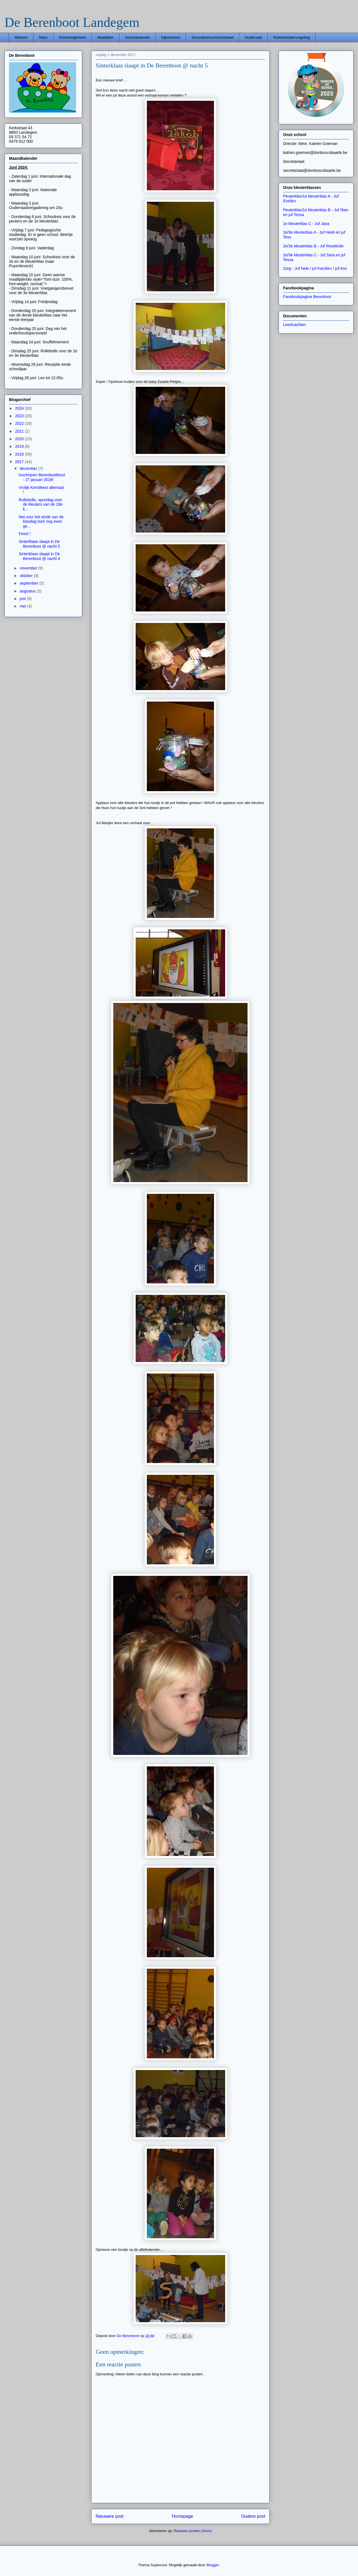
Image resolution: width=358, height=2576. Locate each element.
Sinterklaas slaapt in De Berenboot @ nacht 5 (39, 544)
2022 (20, 423)
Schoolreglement (72, 37)
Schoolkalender (137, 37)
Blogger (212, 2565)
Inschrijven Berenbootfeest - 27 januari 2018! (42, 477)
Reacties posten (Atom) (193, 2531)
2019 (20, 446)
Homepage (182, 2516)
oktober (27, 575)
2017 (20, 462)
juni (23, 598)
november (29, 568)
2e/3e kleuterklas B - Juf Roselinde (313, 246)
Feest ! (25, 533)
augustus (28, 591)
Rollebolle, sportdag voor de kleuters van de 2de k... (41, 505)
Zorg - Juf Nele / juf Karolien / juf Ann (315, 268)
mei (23, 606)
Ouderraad (253, 37)
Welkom (21, 37)
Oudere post (253, 2516)
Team (43, 37)
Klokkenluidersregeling (291, 37)
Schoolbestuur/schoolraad (212, 37)
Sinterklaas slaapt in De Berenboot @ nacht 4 (39, 556)
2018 (20, 454)
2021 (20, 431)
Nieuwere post (110, 2516)
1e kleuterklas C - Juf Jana (306, 223)
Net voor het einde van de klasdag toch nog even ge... (41, 522)
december (29, 468)
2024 (20, 408)
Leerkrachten (294, 324)
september (29, 583)
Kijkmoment (170, 37)
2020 (20, 439)
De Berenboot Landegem (71, 22)
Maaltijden (105, 37)
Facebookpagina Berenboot (307, 296)
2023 (20, 416)
